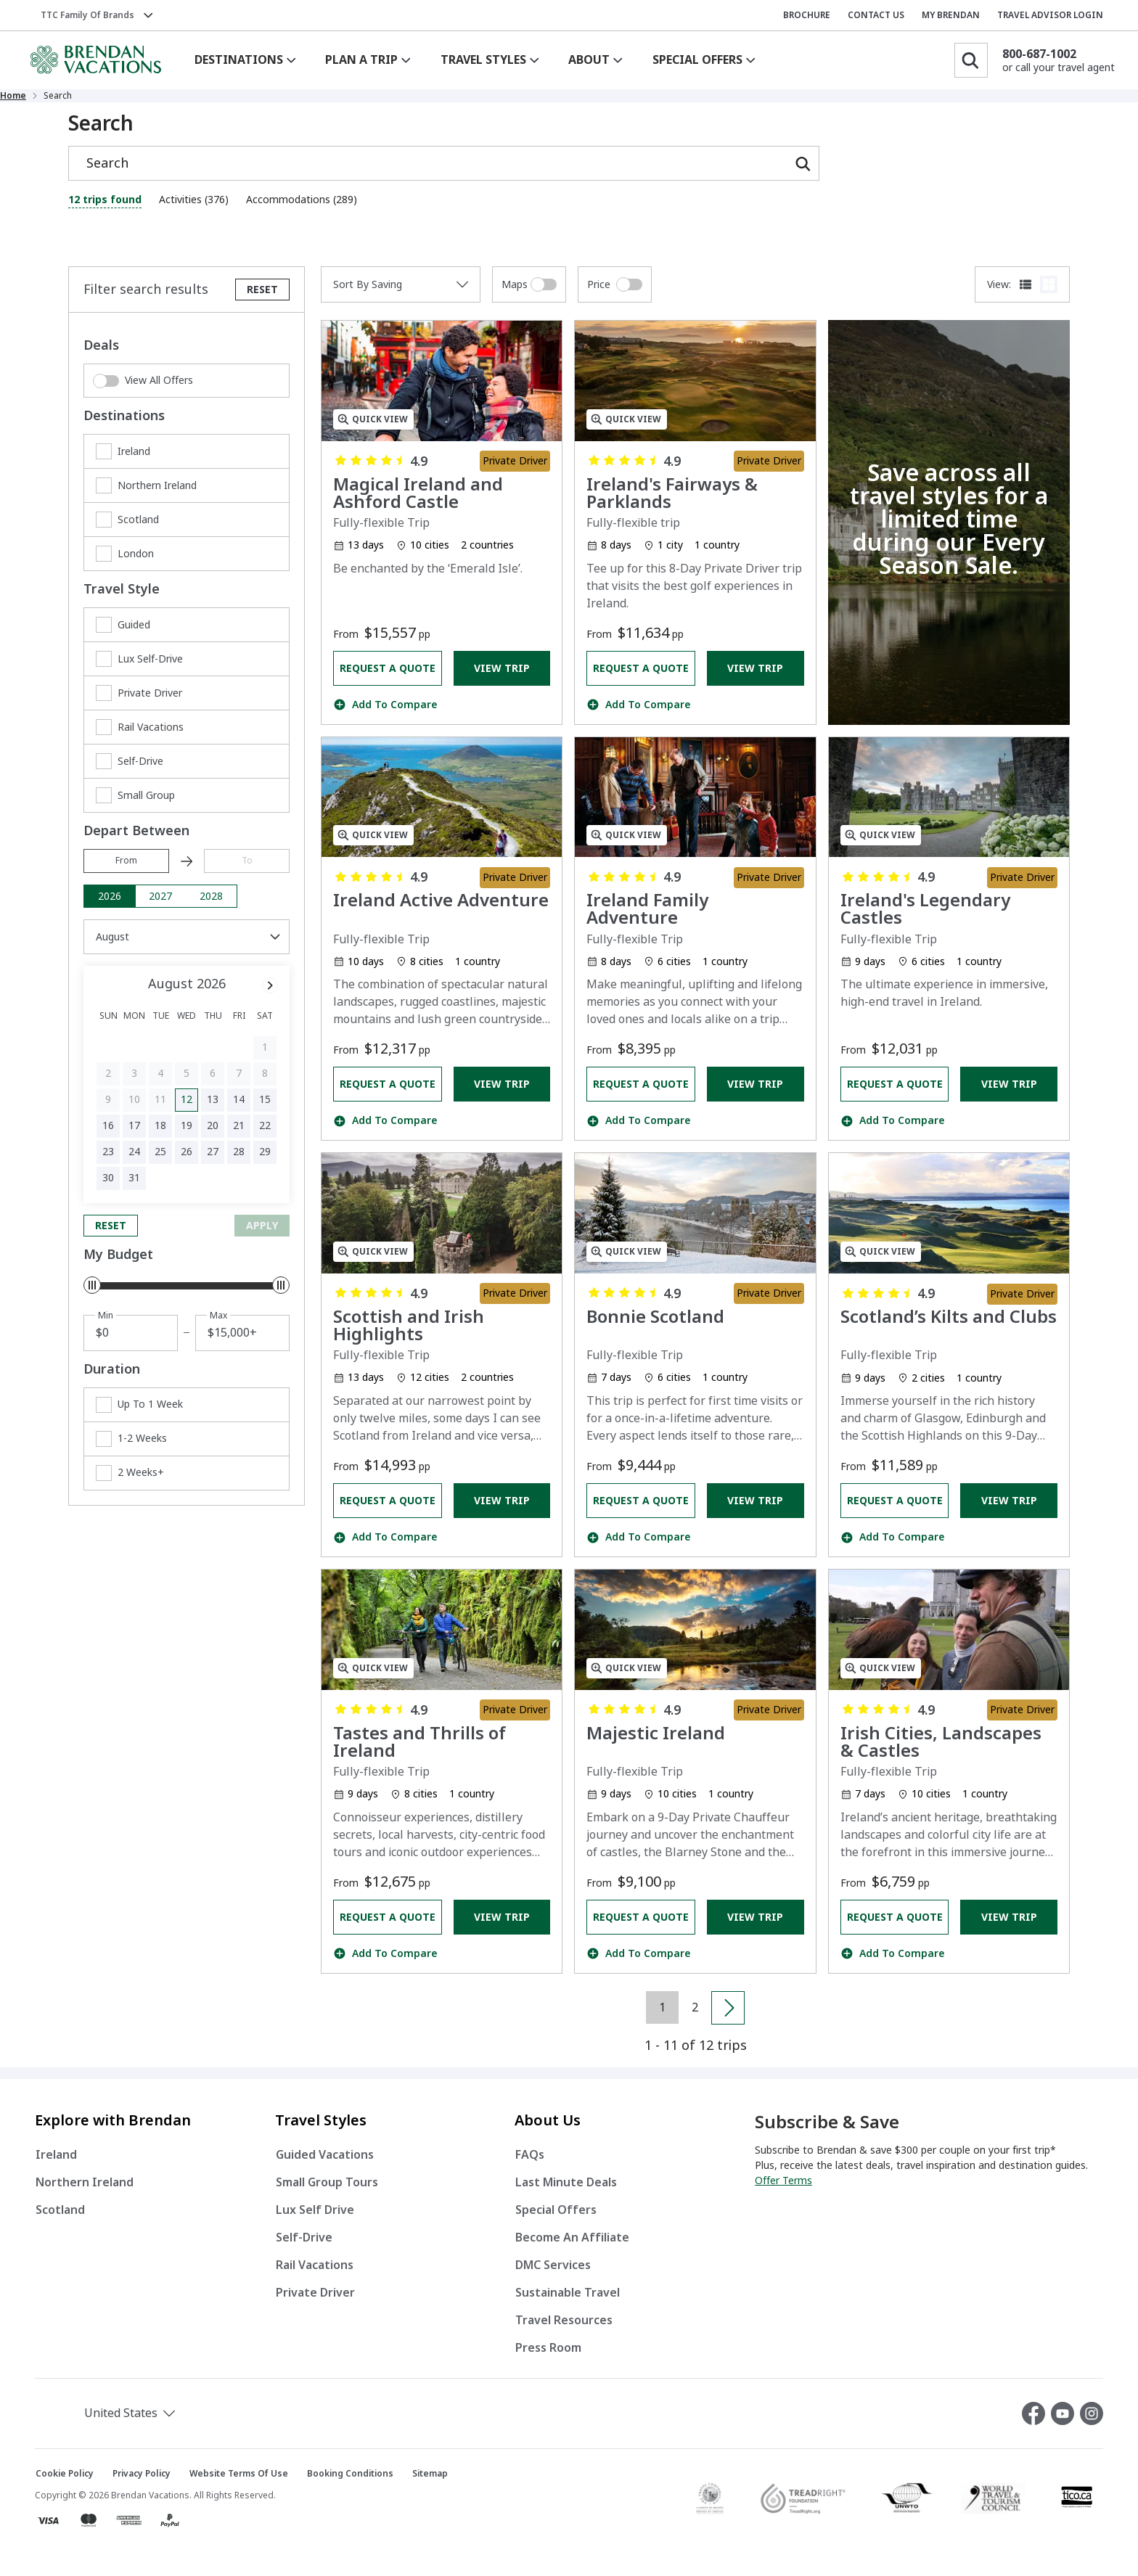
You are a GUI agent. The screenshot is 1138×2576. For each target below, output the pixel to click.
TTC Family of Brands (87, 15)
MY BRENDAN (951, 15)
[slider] (92, 1296)
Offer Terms (783, 2192)
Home (81, 101)
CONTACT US (876, 15)
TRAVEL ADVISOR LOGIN (1050, 15)
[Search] (971, 60)
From (126, 872)
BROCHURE (806, 15)
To (247, 872)
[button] (112, 2425)
